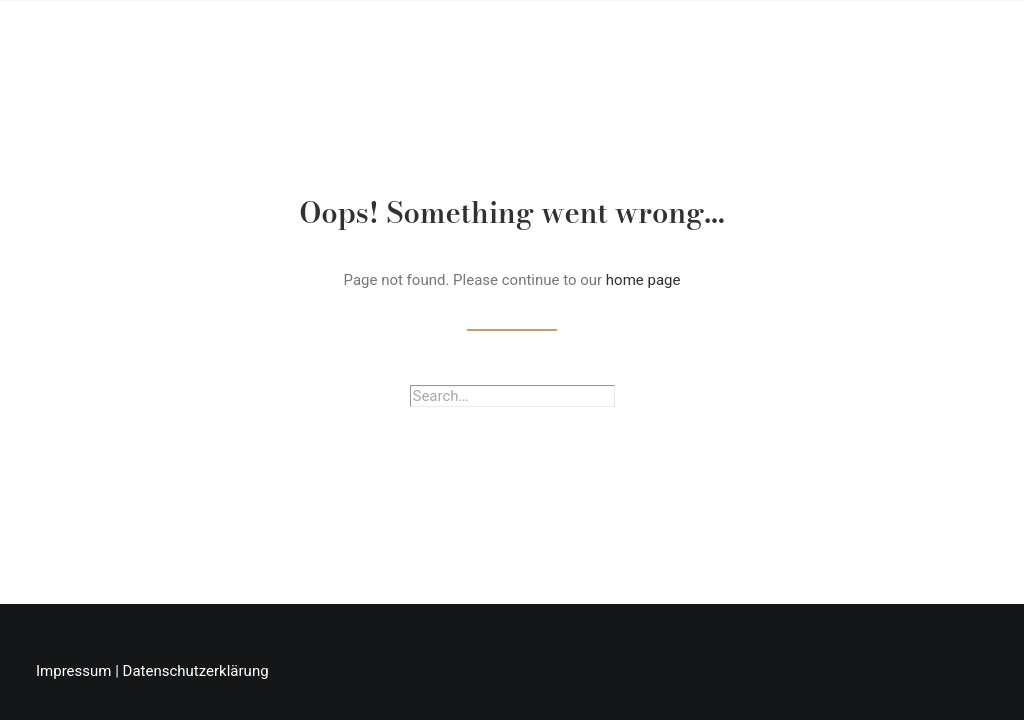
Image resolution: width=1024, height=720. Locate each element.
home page (643, 280)
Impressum (73, 671)
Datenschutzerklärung (196, 671)
